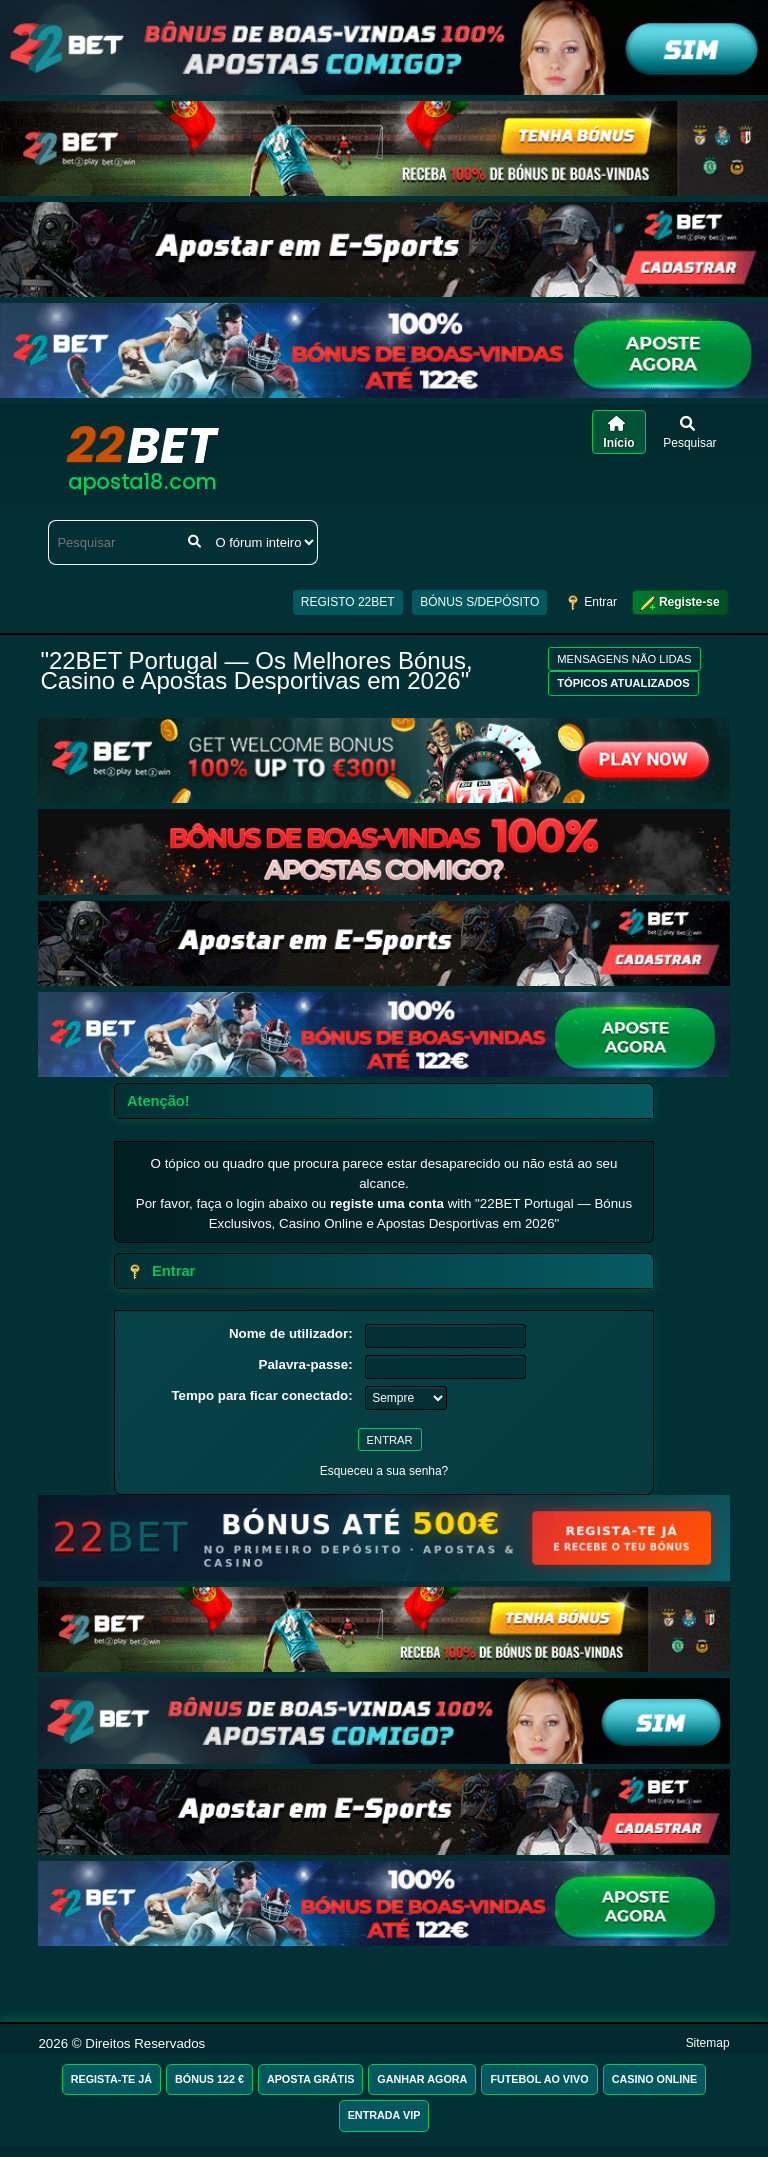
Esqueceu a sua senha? (384, 1471)
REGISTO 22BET (348, 602)
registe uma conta (387, 1203)
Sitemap (708, 2043)
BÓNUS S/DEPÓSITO (479, 602)
